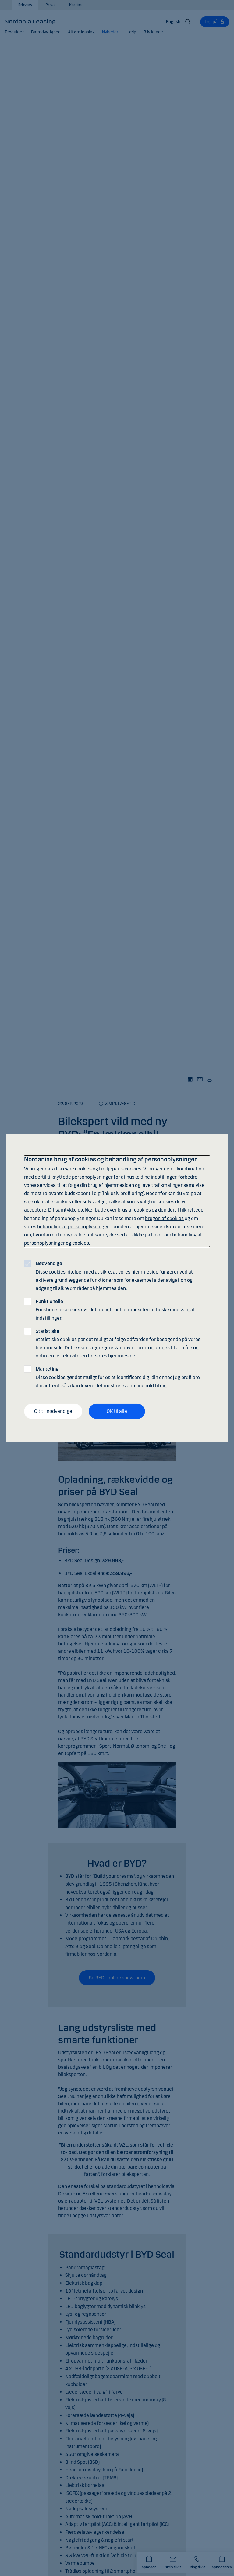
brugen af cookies (164, 1218)
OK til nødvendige (53, 1411)
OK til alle (117, 1411)
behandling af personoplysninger (72, 1226)
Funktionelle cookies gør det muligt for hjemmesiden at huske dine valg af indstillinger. (115, 1309)
